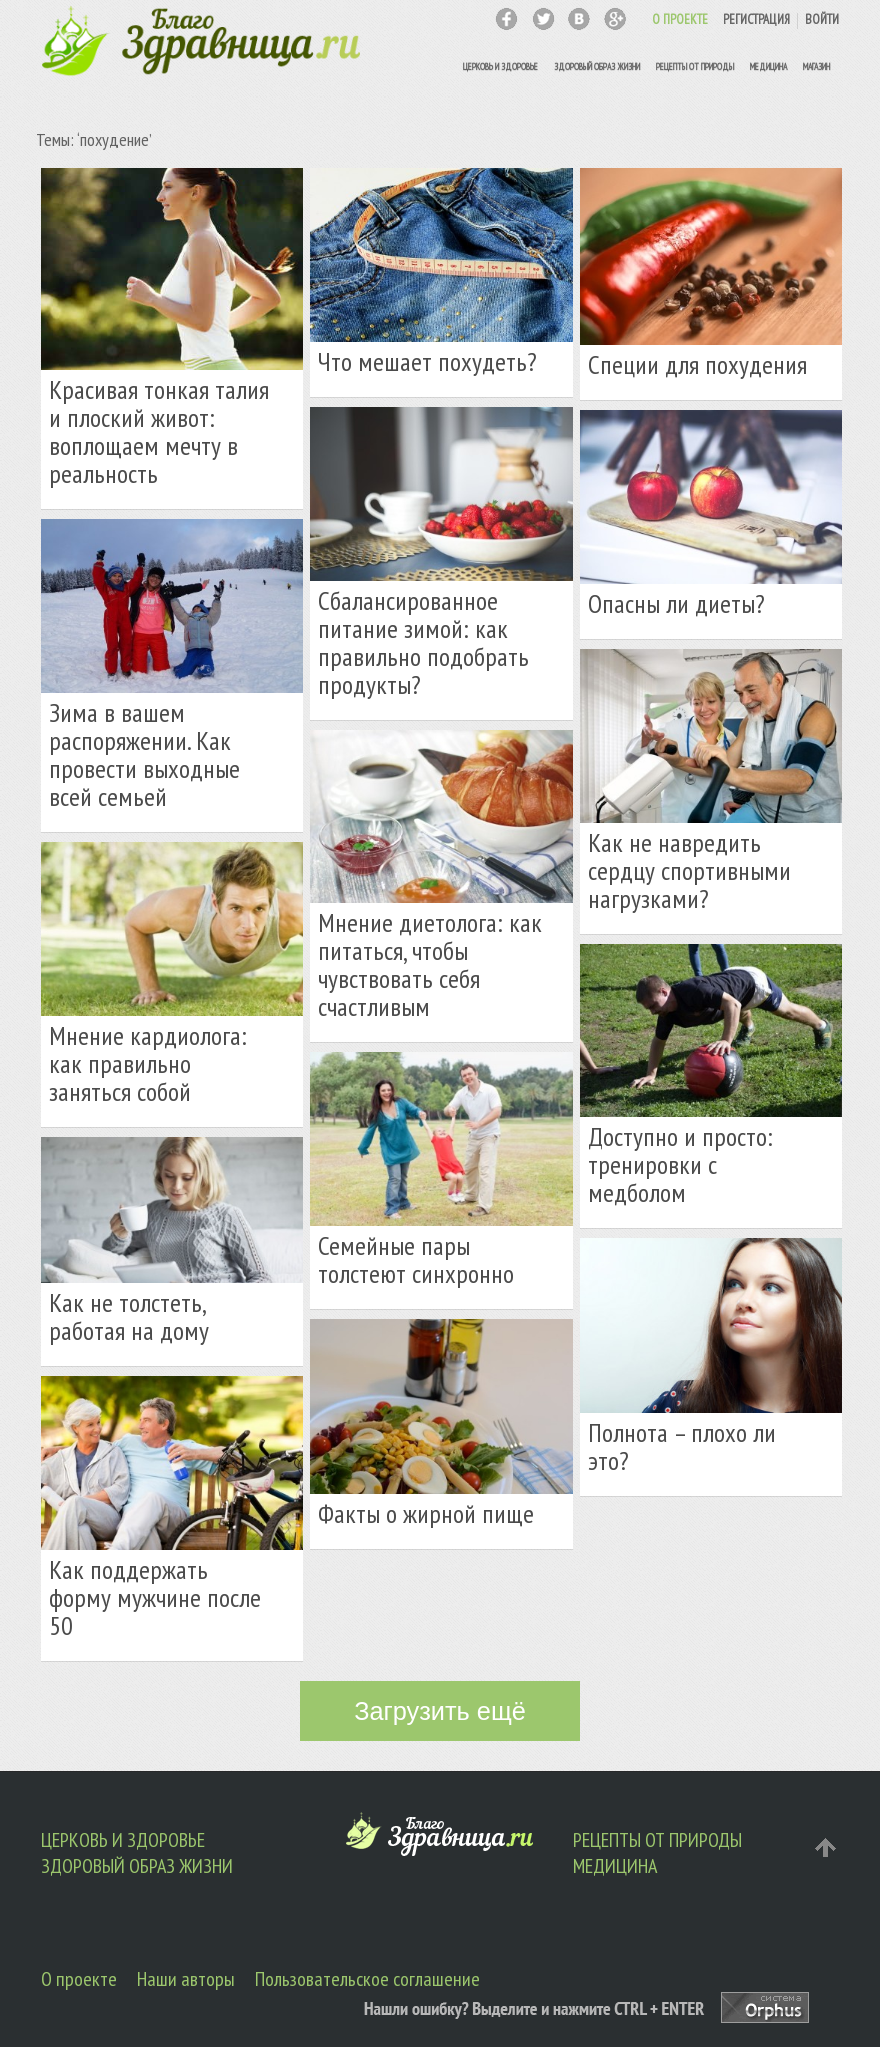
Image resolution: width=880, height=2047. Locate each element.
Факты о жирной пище (426, 1513)
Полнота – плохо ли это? (682, 1446)
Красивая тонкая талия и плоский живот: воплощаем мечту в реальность (159, 431)
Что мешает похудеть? (427, 361)
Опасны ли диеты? (676, 603)
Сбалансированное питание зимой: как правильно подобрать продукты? (423, 642)
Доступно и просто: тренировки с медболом (680, 1164)
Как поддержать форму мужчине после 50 (155, 1597)
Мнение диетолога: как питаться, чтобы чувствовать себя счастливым (430, 964)
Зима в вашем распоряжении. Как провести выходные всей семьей (144, 754)
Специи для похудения (697, 364)
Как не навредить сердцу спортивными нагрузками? (689, 870)
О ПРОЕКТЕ (680, 19)
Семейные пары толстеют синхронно (416, 1259)
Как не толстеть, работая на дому (129, 1316)
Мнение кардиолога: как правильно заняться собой (148, 1063)
